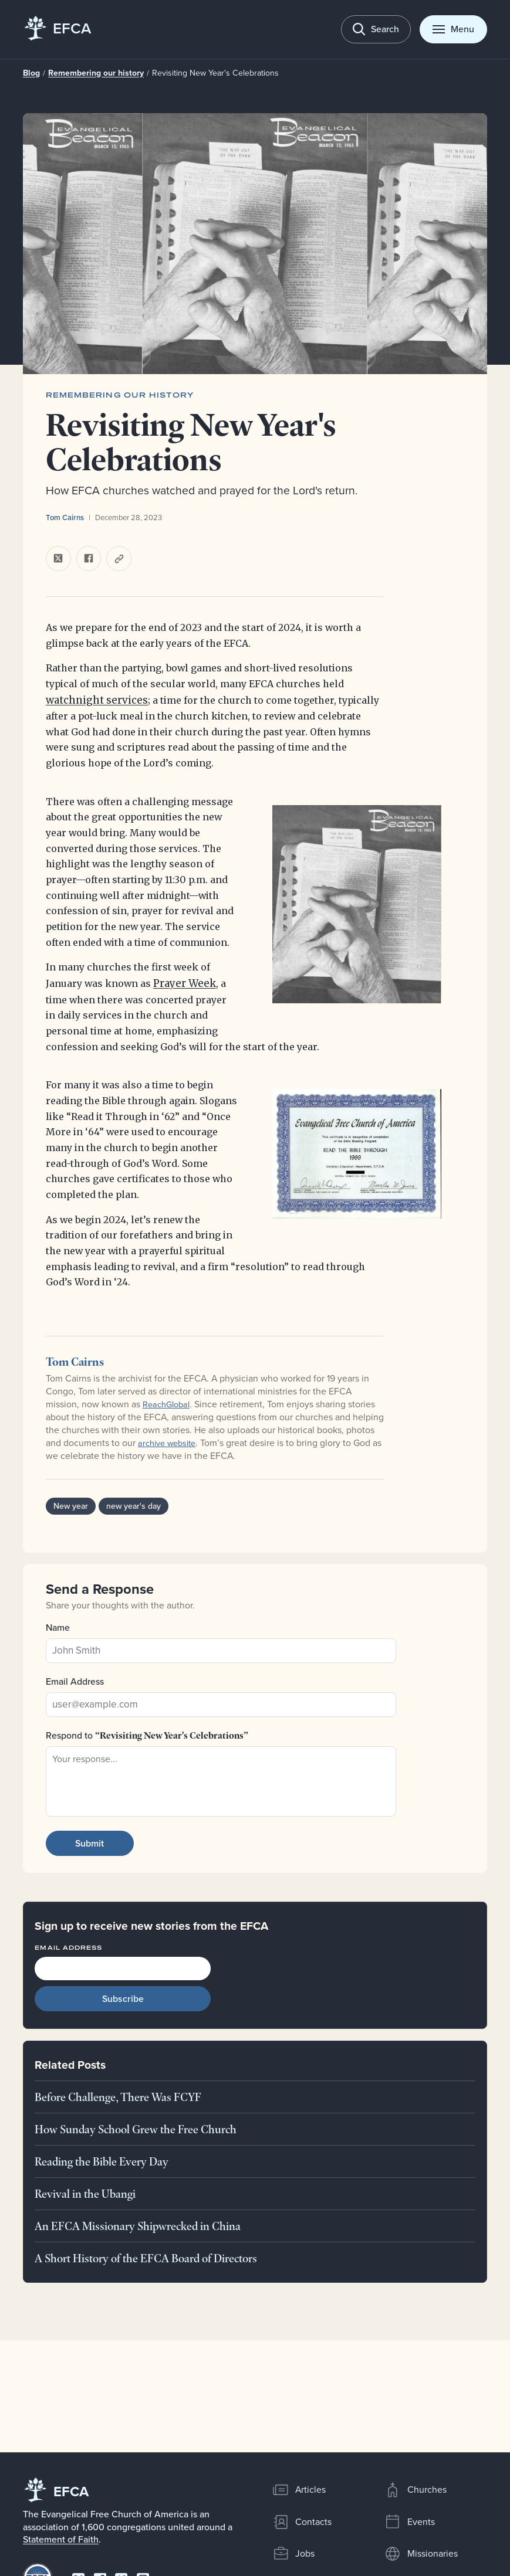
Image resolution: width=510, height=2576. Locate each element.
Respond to (147, 1734)
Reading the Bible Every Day (101, 2161)
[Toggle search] (376, 29)
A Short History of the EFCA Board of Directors (146, 2258)
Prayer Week (182, 983)
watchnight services (93, 701)
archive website (170, 1442)
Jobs (293, 2554)
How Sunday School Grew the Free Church (136, 2129)
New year (70, 1506)
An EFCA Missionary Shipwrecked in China (138, 2225)
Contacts (302, 2522)
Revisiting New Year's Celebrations (199, 72)
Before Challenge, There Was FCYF (118, 2097)
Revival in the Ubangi (85, 2194)
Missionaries (420, 2554)
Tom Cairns (65, 517)
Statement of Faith (61, 2539)
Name (58, 1626)
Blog (31, 73)
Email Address (75, 1680)
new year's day (130, 1506)
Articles (299, 2490)
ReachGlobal (169, 1403)
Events (409, 2522)
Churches (415, 2490)
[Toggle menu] (453, 29)
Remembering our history (90, 73)
